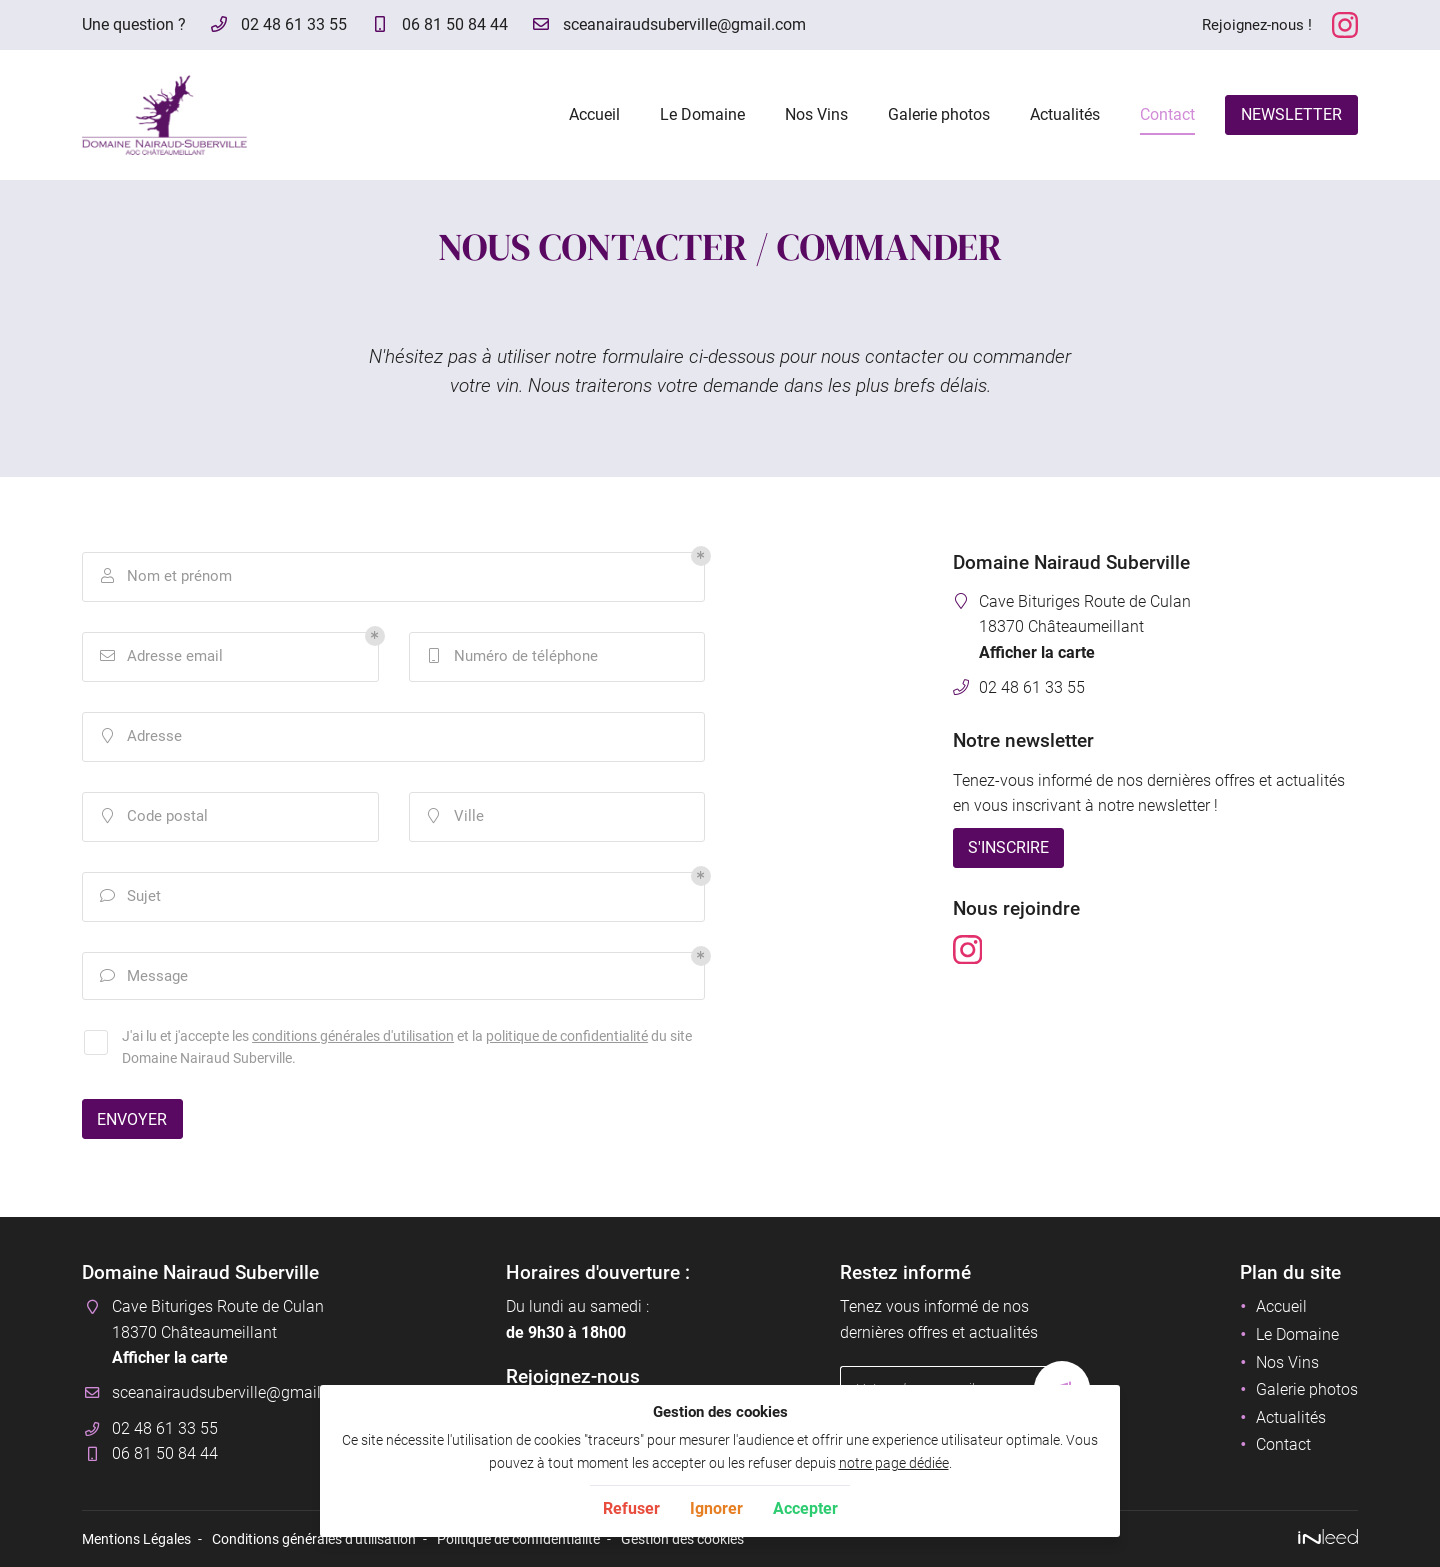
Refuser (631, 1508)
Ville (455, 817)
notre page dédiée (894, 1463)
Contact (1167, 114)
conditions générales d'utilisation (353, 1037)
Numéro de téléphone (512, 657)
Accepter (805, 1508)
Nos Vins (816, 114)
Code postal (153, 817)
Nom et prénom (165, 577)
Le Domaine (702, 114)
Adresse (140, 737)
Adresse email (161, 657)
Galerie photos (939, 114)
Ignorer (716, 1508)
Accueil (594, 114)
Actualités (1065, 114)
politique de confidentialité (567, 1037)
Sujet (130, 897)
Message (143, 977)
